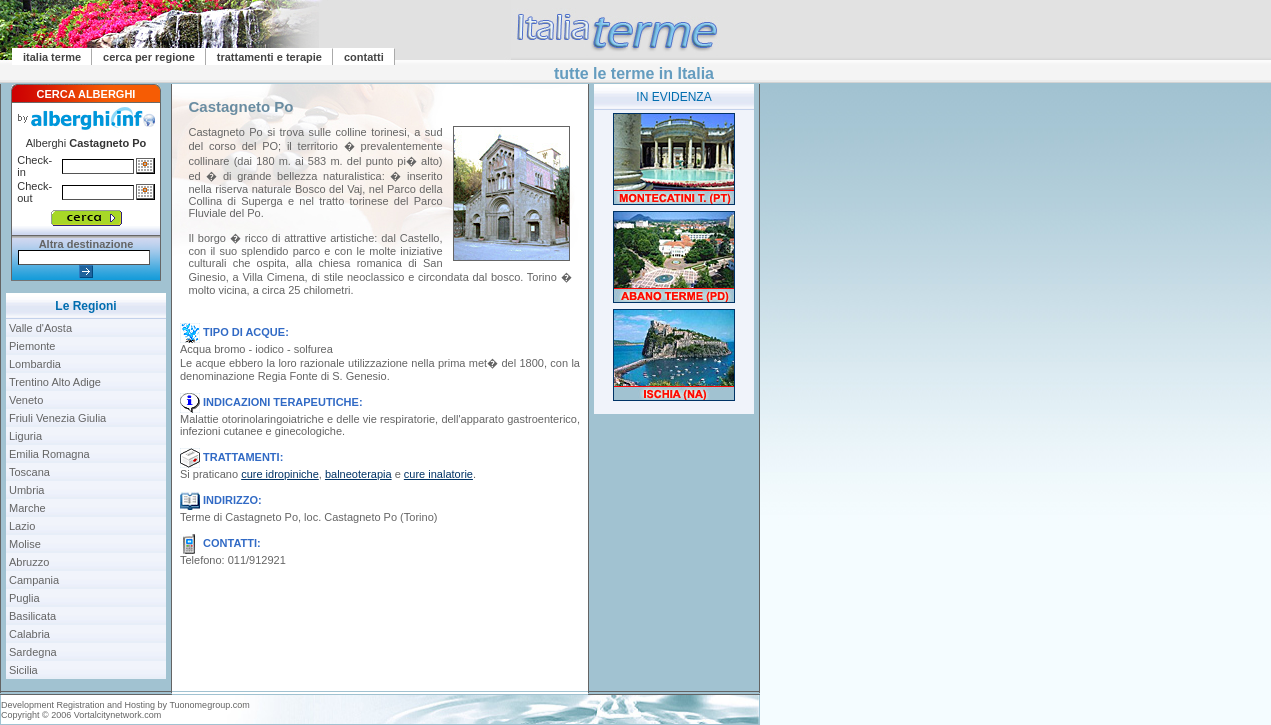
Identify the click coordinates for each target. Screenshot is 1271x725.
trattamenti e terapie (269, 57)
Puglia (24, 598)
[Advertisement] (674, 558)
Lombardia (35, 364)
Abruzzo (29, 562)
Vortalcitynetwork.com (118, 715)
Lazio (22, 526)
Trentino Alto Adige (55, 382)
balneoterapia (358, 474)
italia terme (52, 57)
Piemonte (32, 346)
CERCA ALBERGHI (86, 94)
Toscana (29, 472)
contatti (364, 57)
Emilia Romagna (49, 454)
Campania (34, 580)
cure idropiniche (280, 474)
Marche (27, 508)
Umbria (26, 490)
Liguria (25, 436)
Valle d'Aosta (40, 328)
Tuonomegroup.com (209, 705)
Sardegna (33, 652)
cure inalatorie (438, 474)
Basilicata (32, 616)
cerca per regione (149, 57)
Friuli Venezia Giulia (57, 418)
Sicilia (23, 670)
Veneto (26, 400)
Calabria (29, 634)
